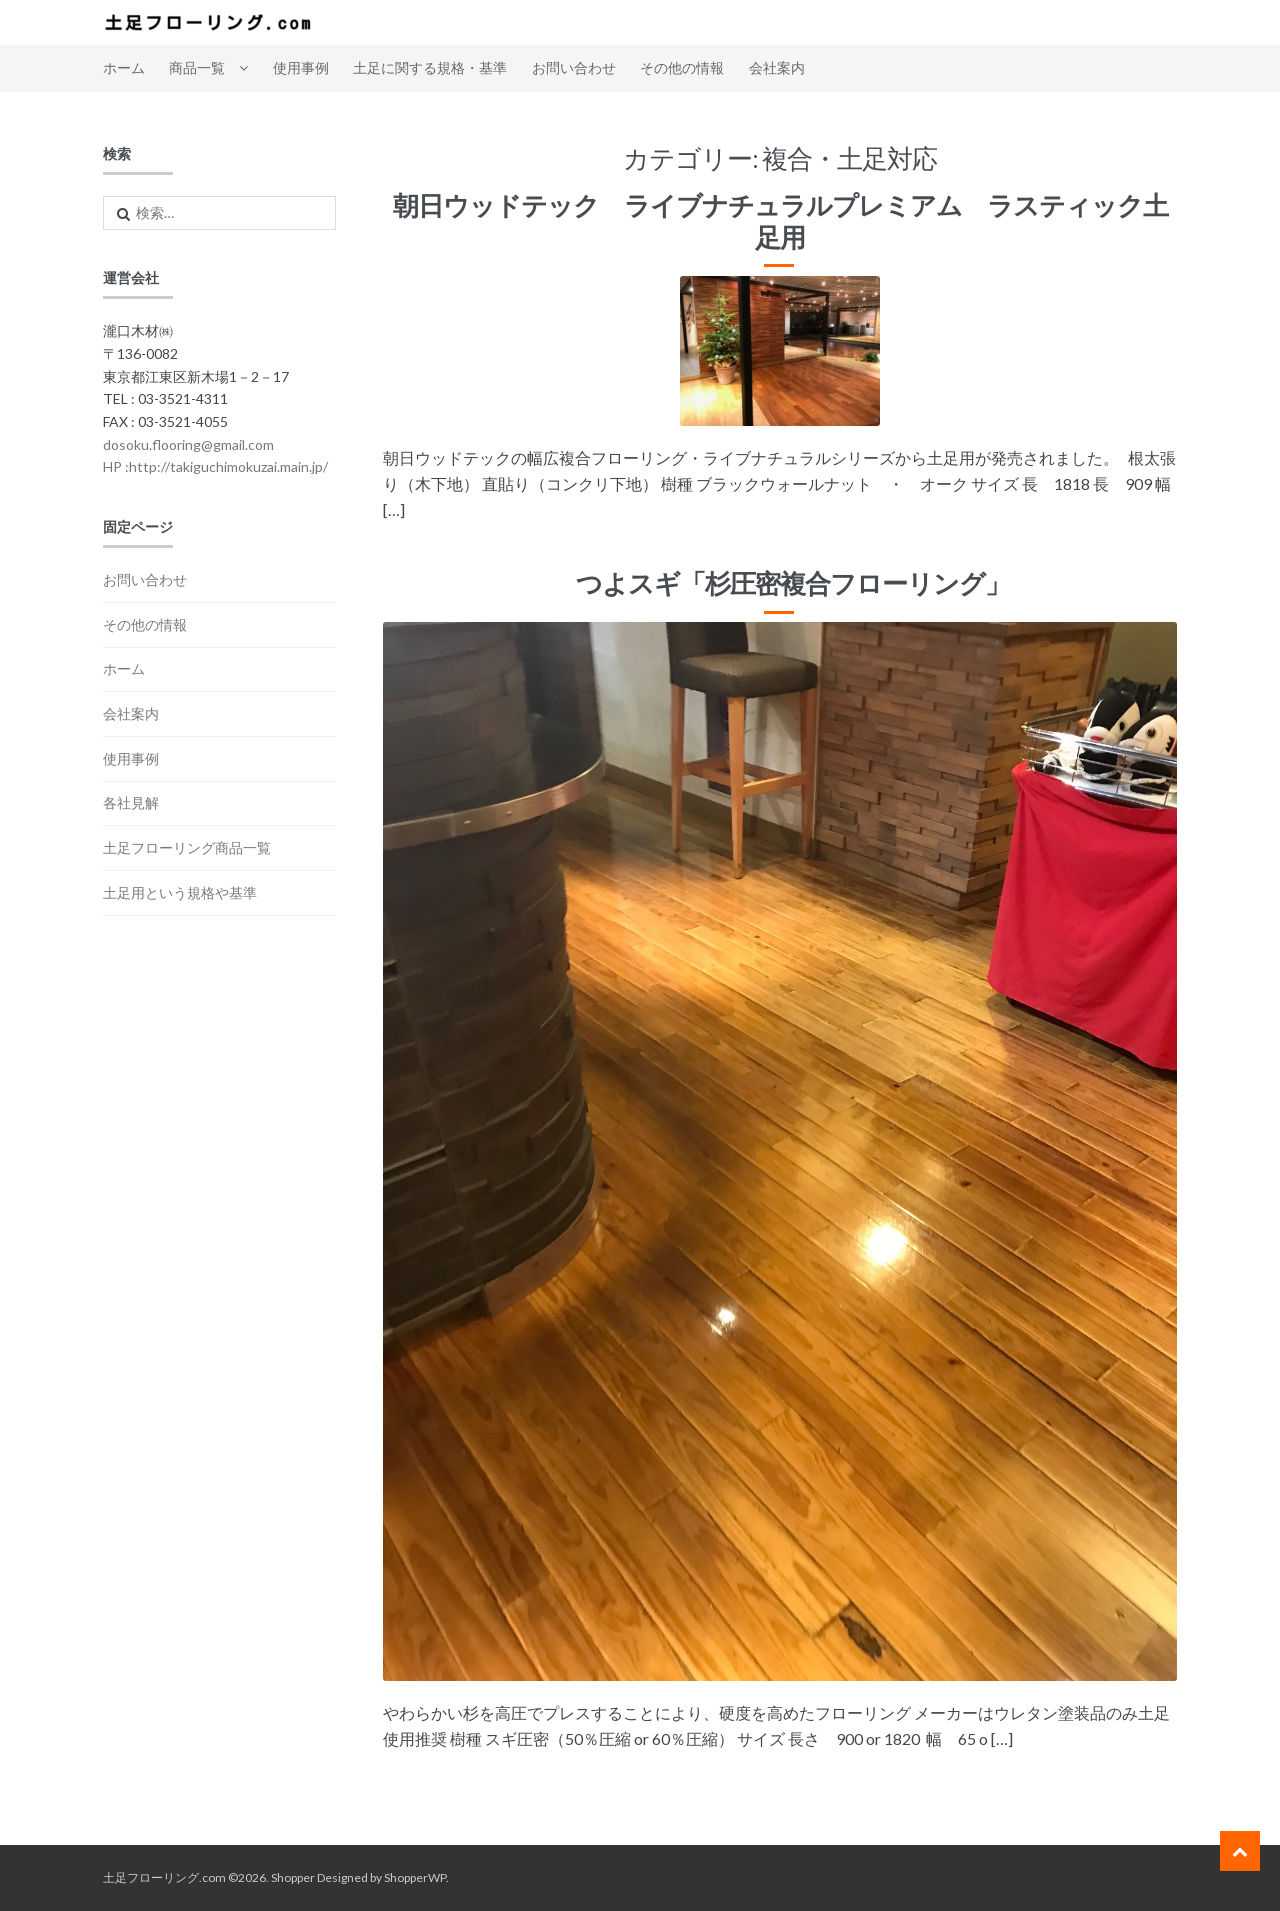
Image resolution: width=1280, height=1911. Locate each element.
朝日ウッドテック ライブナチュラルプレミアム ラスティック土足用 (780, 220)
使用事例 (301, 67)
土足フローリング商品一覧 (187, 847)
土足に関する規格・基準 (430, 67)
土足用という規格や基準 (180, 892)
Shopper (293, 1877)
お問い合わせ (574, 67)
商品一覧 (197, 67)
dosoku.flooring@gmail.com (188, 444)
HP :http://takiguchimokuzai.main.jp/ (215, 466)
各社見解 (131, 802)
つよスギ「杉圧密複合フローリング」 (780, 583)
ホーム (124, 67)
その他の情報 (682, 67)
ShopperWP (415, 1877)
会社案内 (777, 67)
